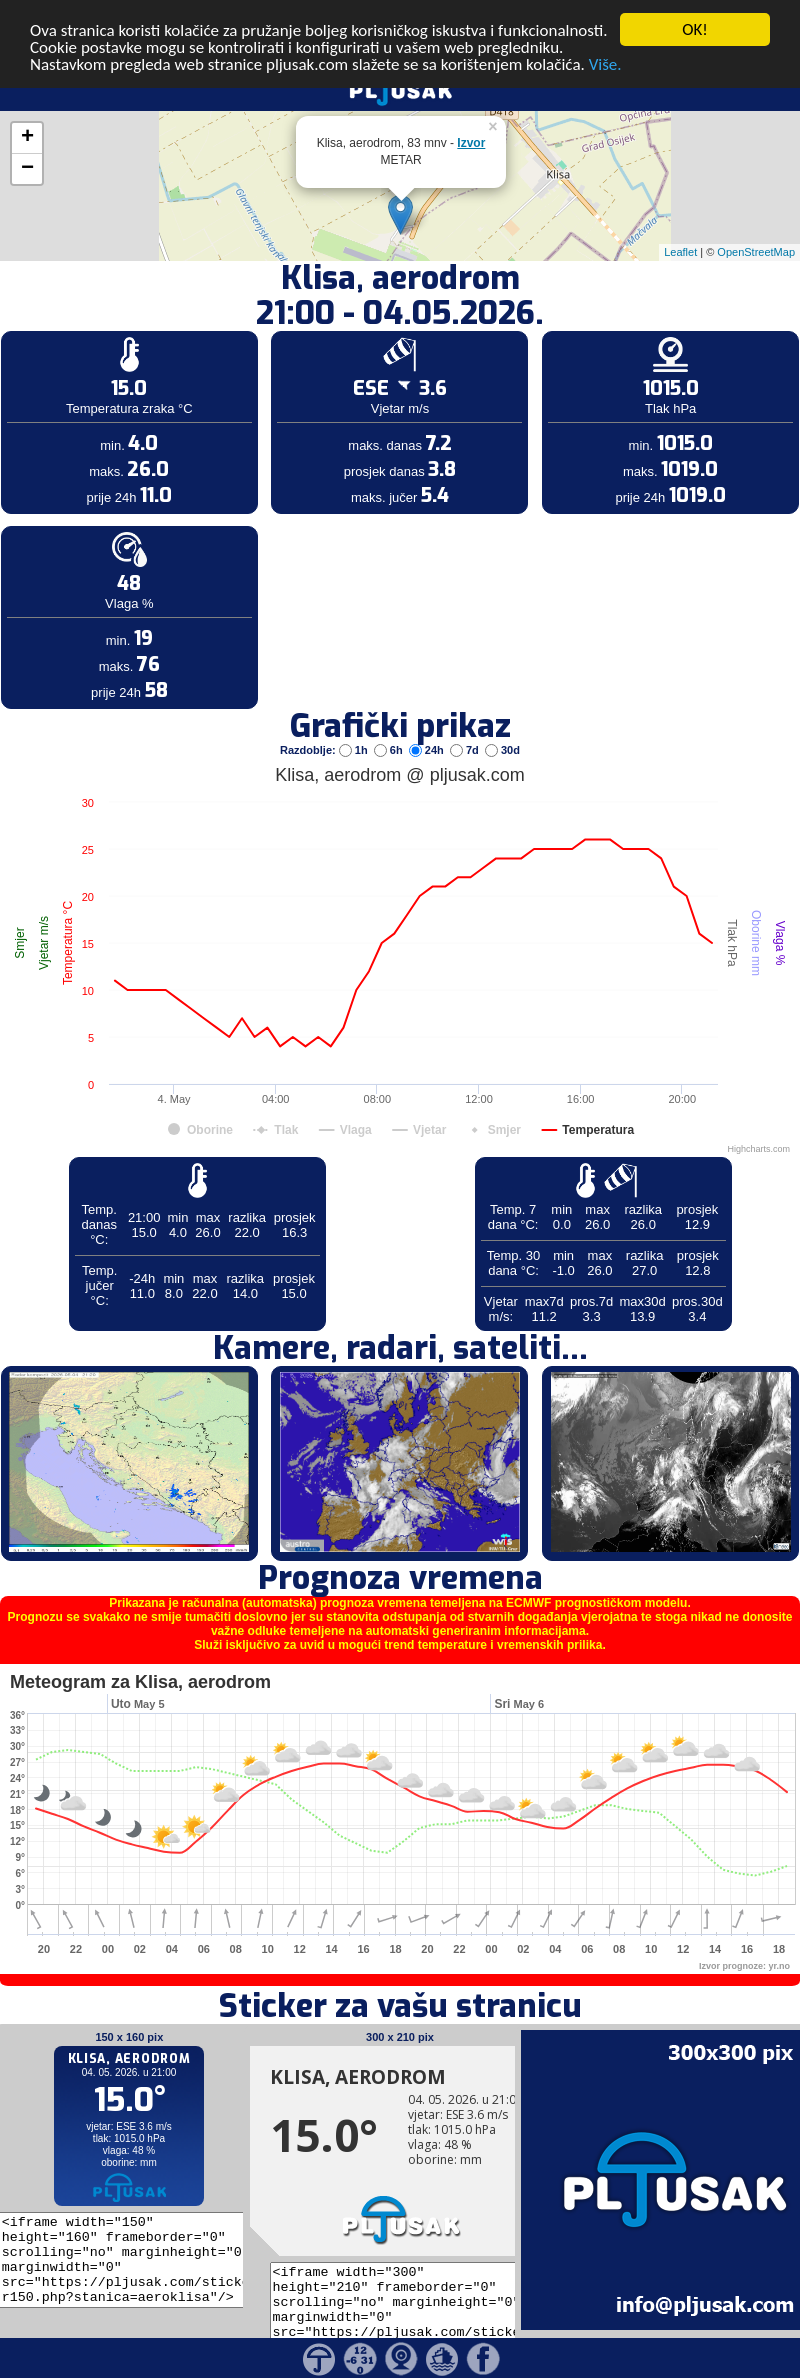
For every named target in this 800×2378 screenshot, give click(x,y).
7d (466, 716)
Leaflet (680, 218)
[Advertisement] (153, 328)
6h (390, 716)
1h (355, 716)
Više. (605, 29)
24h (428, 716)
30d (502, 716)
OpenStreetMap (756, 218)
